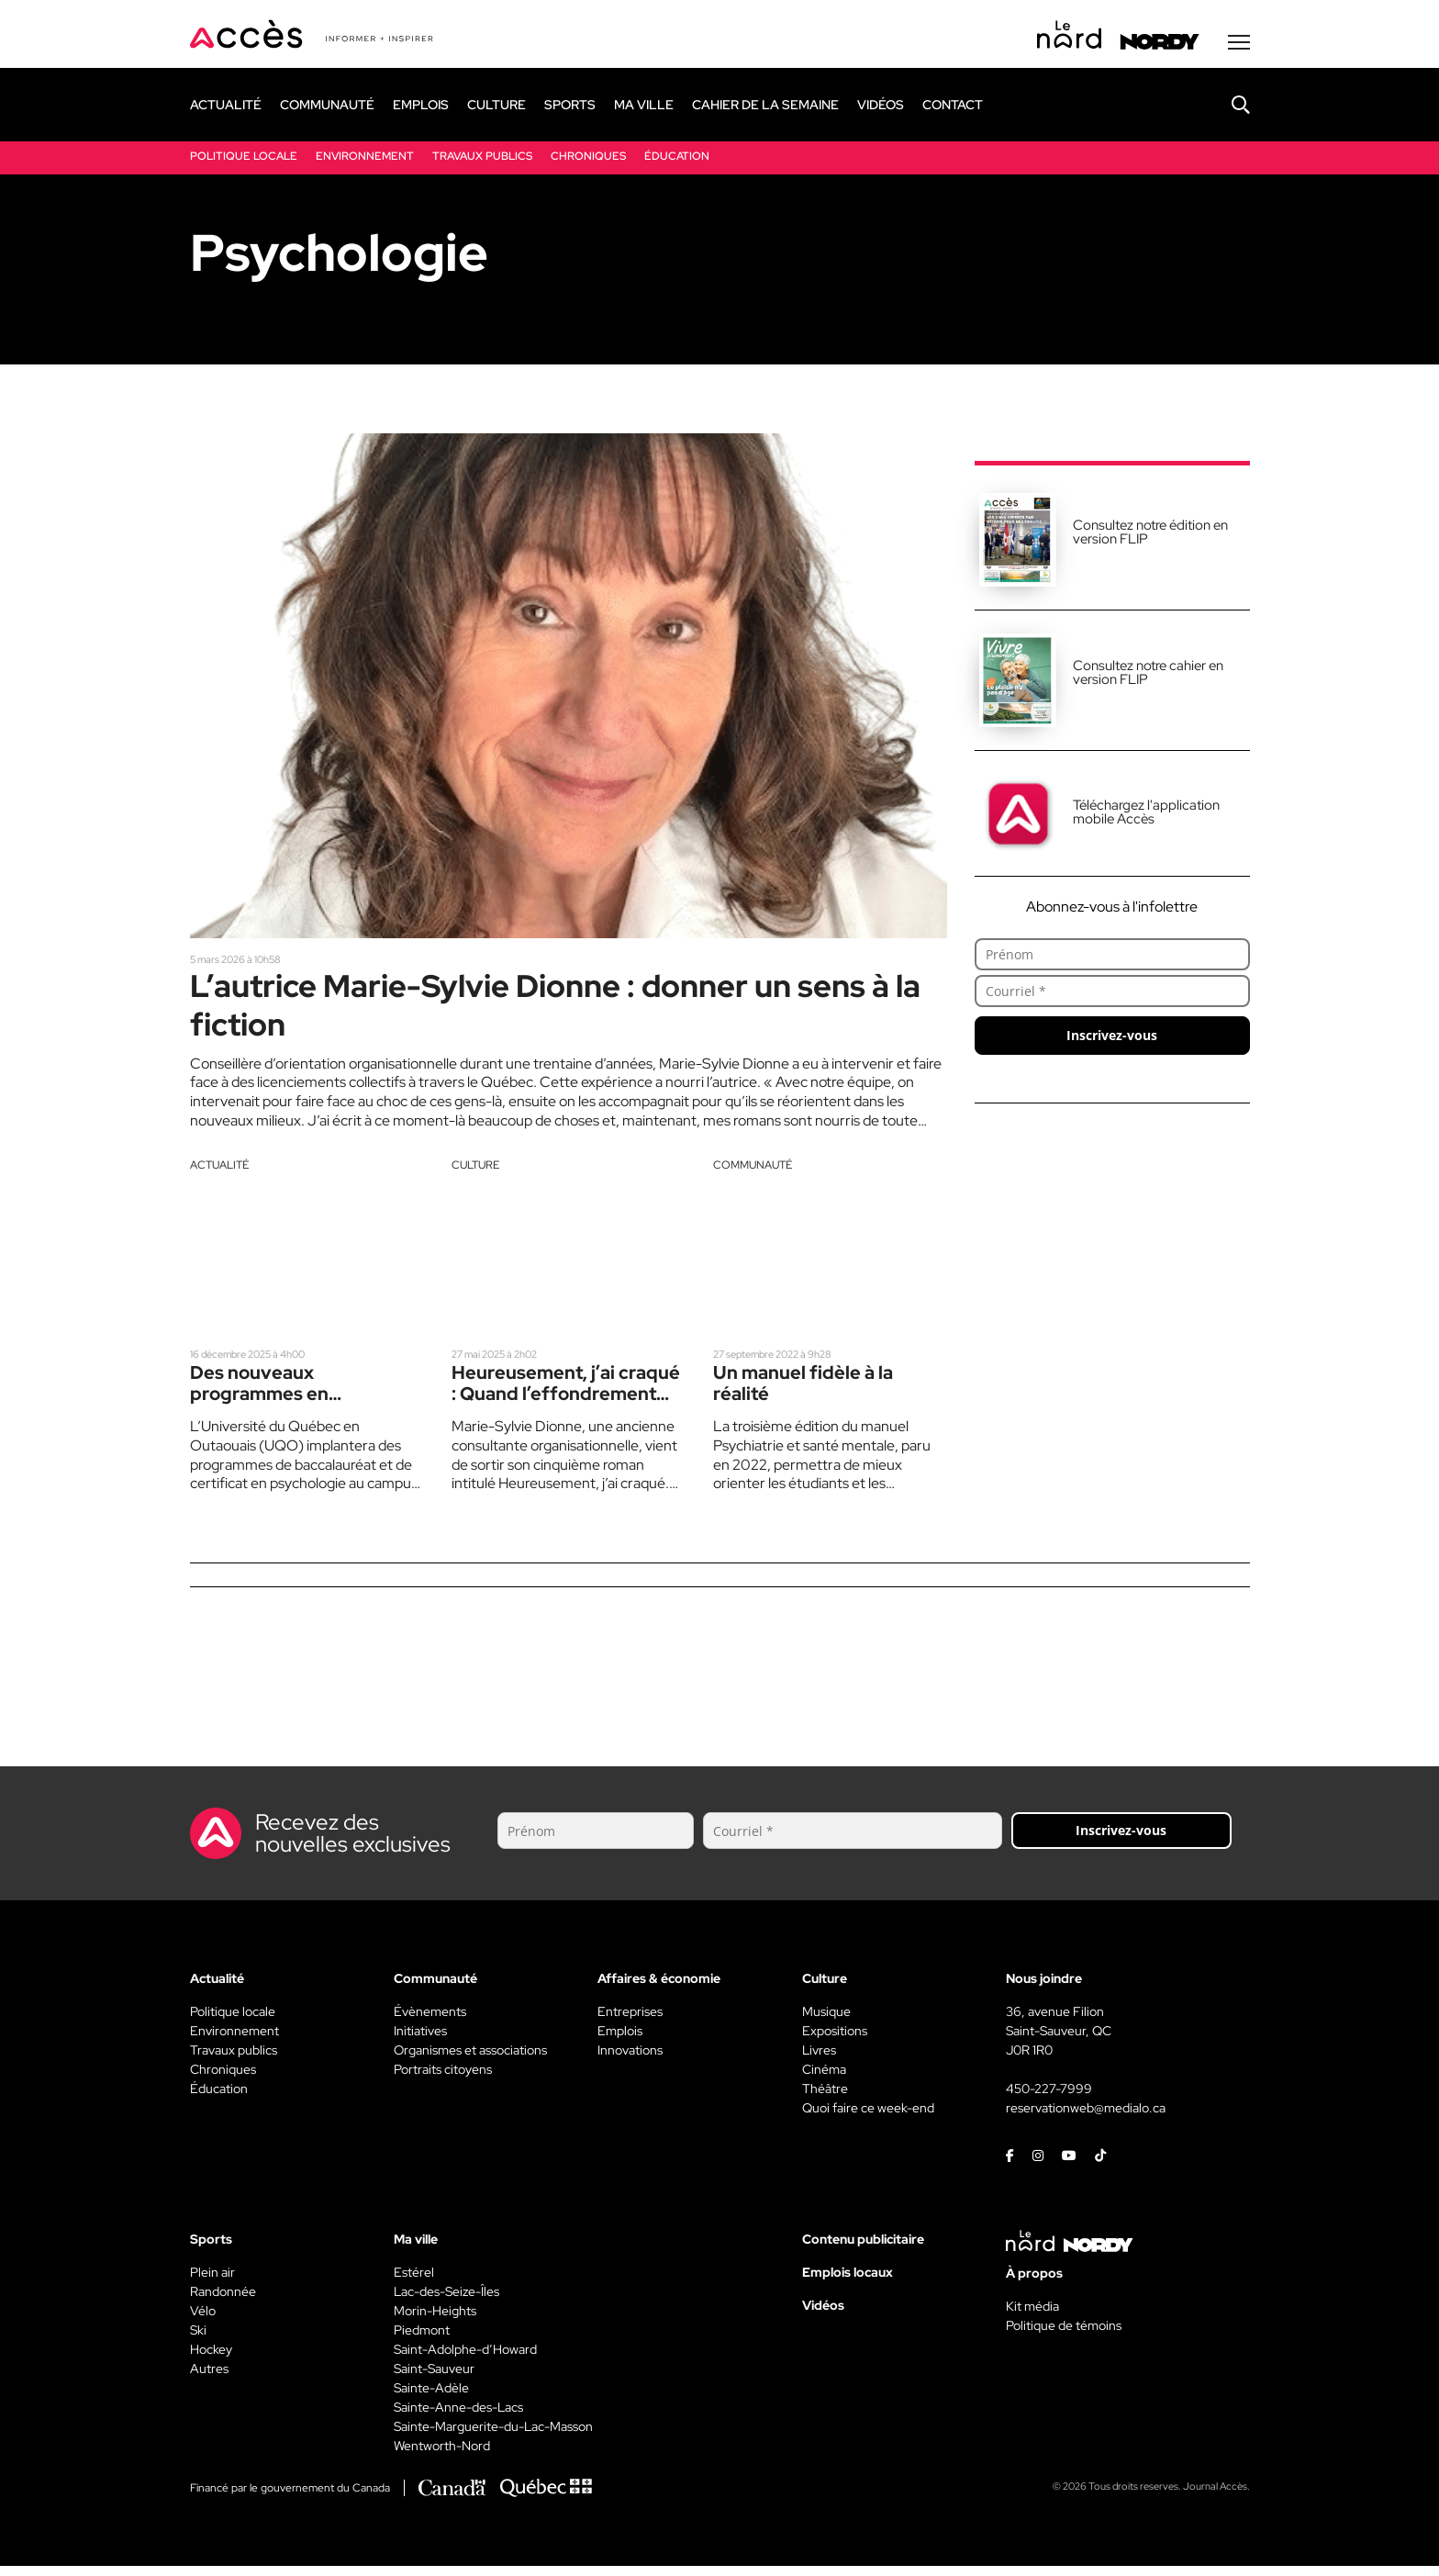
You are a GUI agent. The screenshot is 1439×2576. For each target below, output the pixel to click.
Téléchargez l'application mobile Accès (1146, 815)
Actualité (219, 1172)
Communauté (752, 1172)
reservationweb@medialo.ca (1086, 2118)
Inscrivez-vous (1111, 1038)
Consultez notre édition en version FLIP (1150, 535)
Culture (475, 1172)
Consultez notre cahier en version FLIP (1148, 675)
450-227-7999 (1049, 2098)
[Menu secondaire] (1239, 45)
